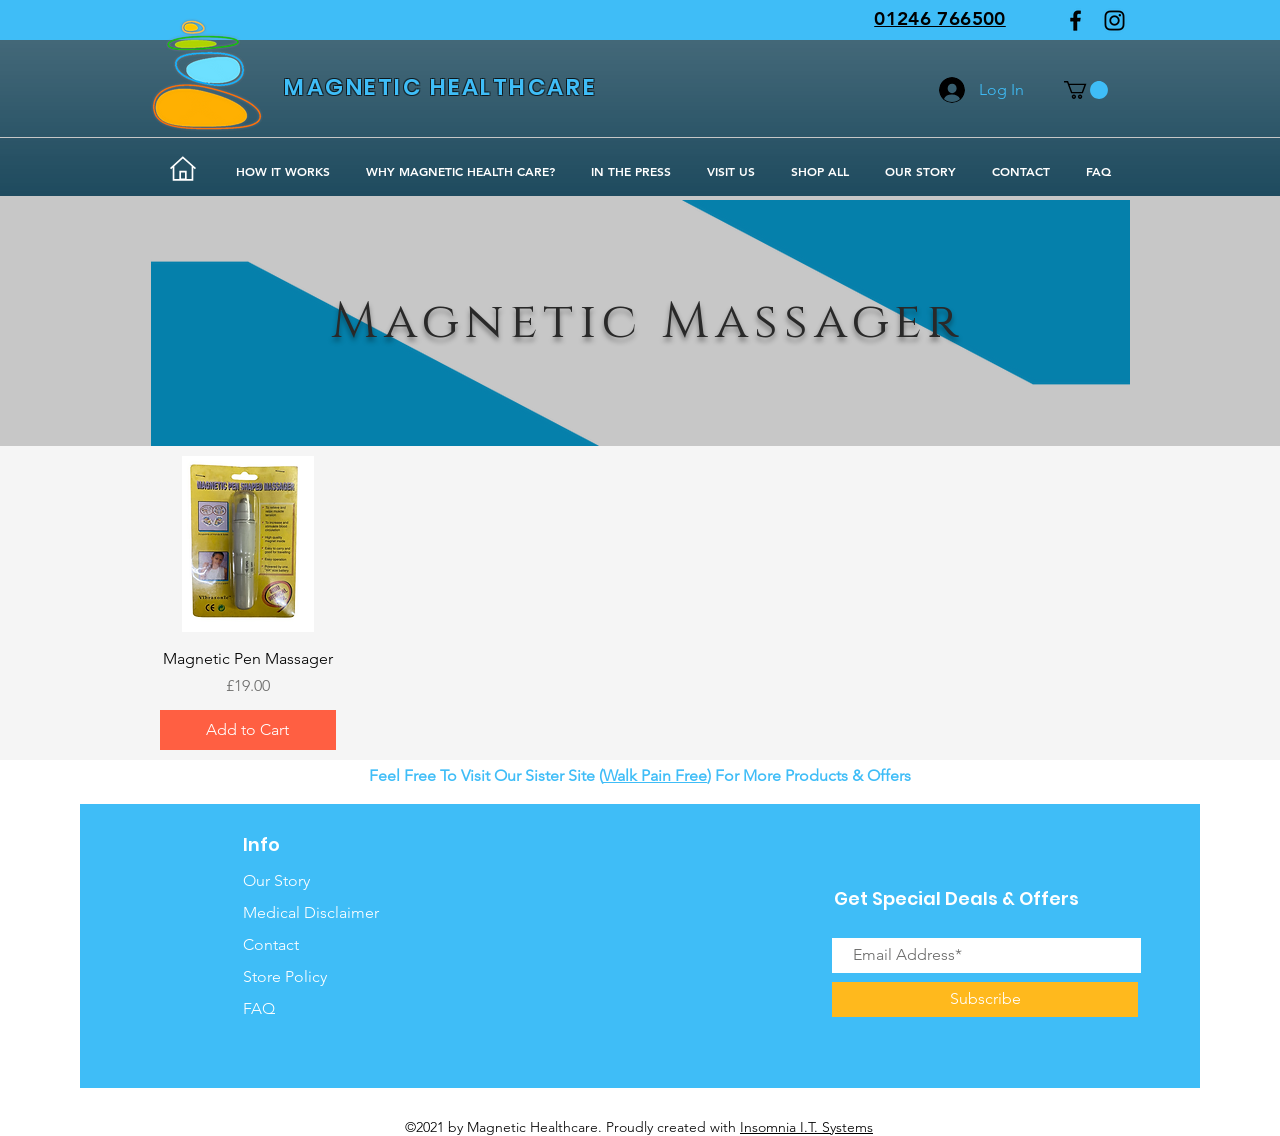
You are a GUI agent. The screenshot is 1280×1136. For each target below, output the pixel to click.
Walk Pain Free (655, 775)
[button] (1086, 90)
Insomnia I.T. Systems (806, 1127)
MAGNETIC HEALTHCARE (440, 87)
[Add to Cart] (248, 730)
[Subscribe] (985, 999)
